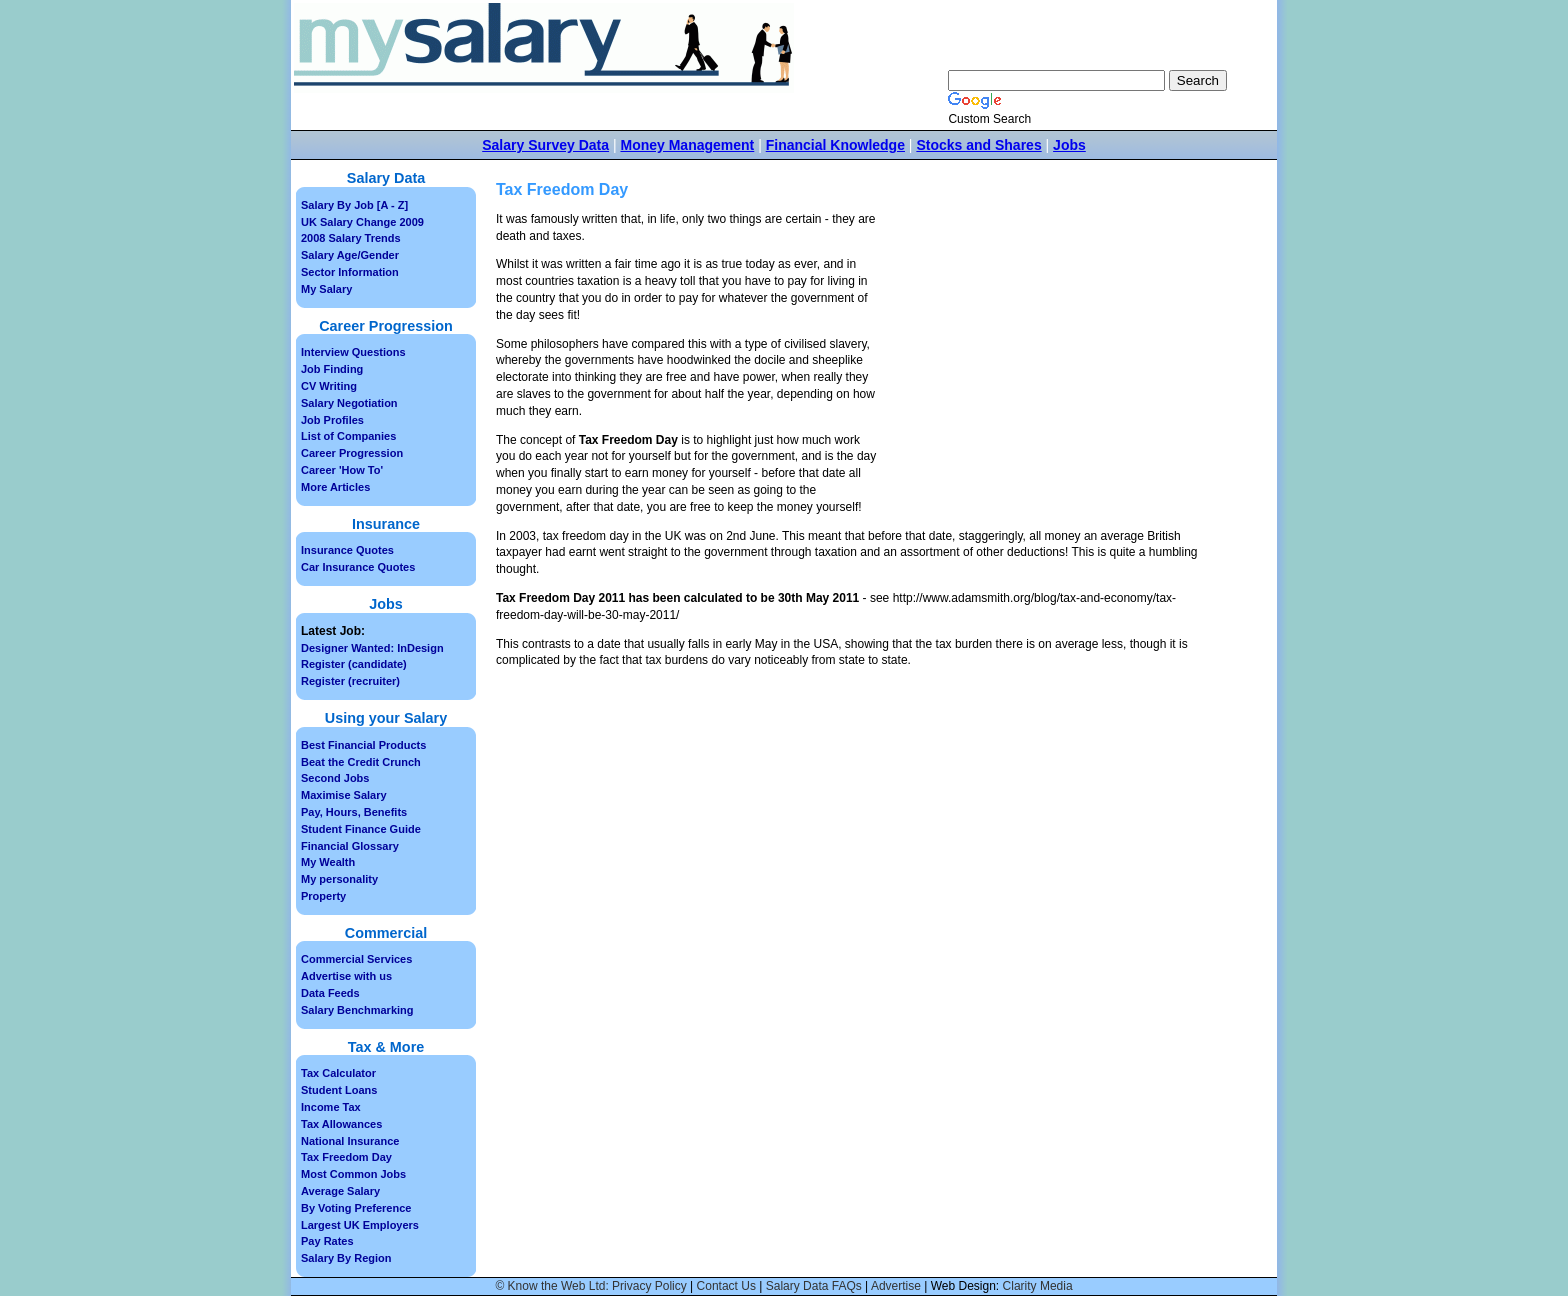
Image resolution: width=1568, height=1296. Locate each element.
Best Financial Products (363, 745)
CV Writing (329, 386)
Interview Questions (353, 352)
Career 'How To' (342, 470)
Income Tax (331, 1107)
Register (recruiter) (350, 681)
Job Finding (332, 369)
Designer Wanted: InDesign (372, 648)
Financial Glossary (350, 846)
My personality (339, 879)
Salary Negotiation (349, 403)
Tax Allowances (341, 1124)
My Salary (326, 289)
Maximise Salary (344, 795)
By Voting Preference (356, 1208)
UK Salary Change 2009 (362, 222)
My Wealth (328, 862)
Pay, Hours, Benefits (354, 812)
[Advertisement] (1052, 361)
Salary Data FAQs (814, 1286)
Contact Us (726, 1286)
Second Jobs (335, 778)
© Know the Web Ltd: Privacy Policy (590, 1286)
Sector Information (350, 272)
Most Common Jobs (353, 1174)
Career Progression (352, 453)
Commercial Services (356, 959)
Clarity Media (1038, 1286)
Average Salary (340, 1191)
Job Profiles (332, 420)
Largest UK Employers (360, 1225)
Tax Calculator (338, 1073)
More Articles (335, 487)
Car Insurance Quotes (358, 567)
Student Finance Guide (361, 829)
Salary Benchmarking (357, 1010)
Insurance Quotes (347, 550)
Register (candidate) (354, 664)
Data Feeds (330, 993)
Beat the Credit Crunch (361, 762)
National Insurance (350, 1141)
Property (323, 896)
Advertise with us (346, 976)
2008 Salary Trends (351, 238)
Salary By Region (346, 1258)
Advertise (896, 1286)
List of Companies (348, 436)
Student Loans (339, 1090)
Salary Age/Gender (350, 255)
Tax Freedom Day (346, 1157)
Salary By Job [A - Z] (354, 205)
